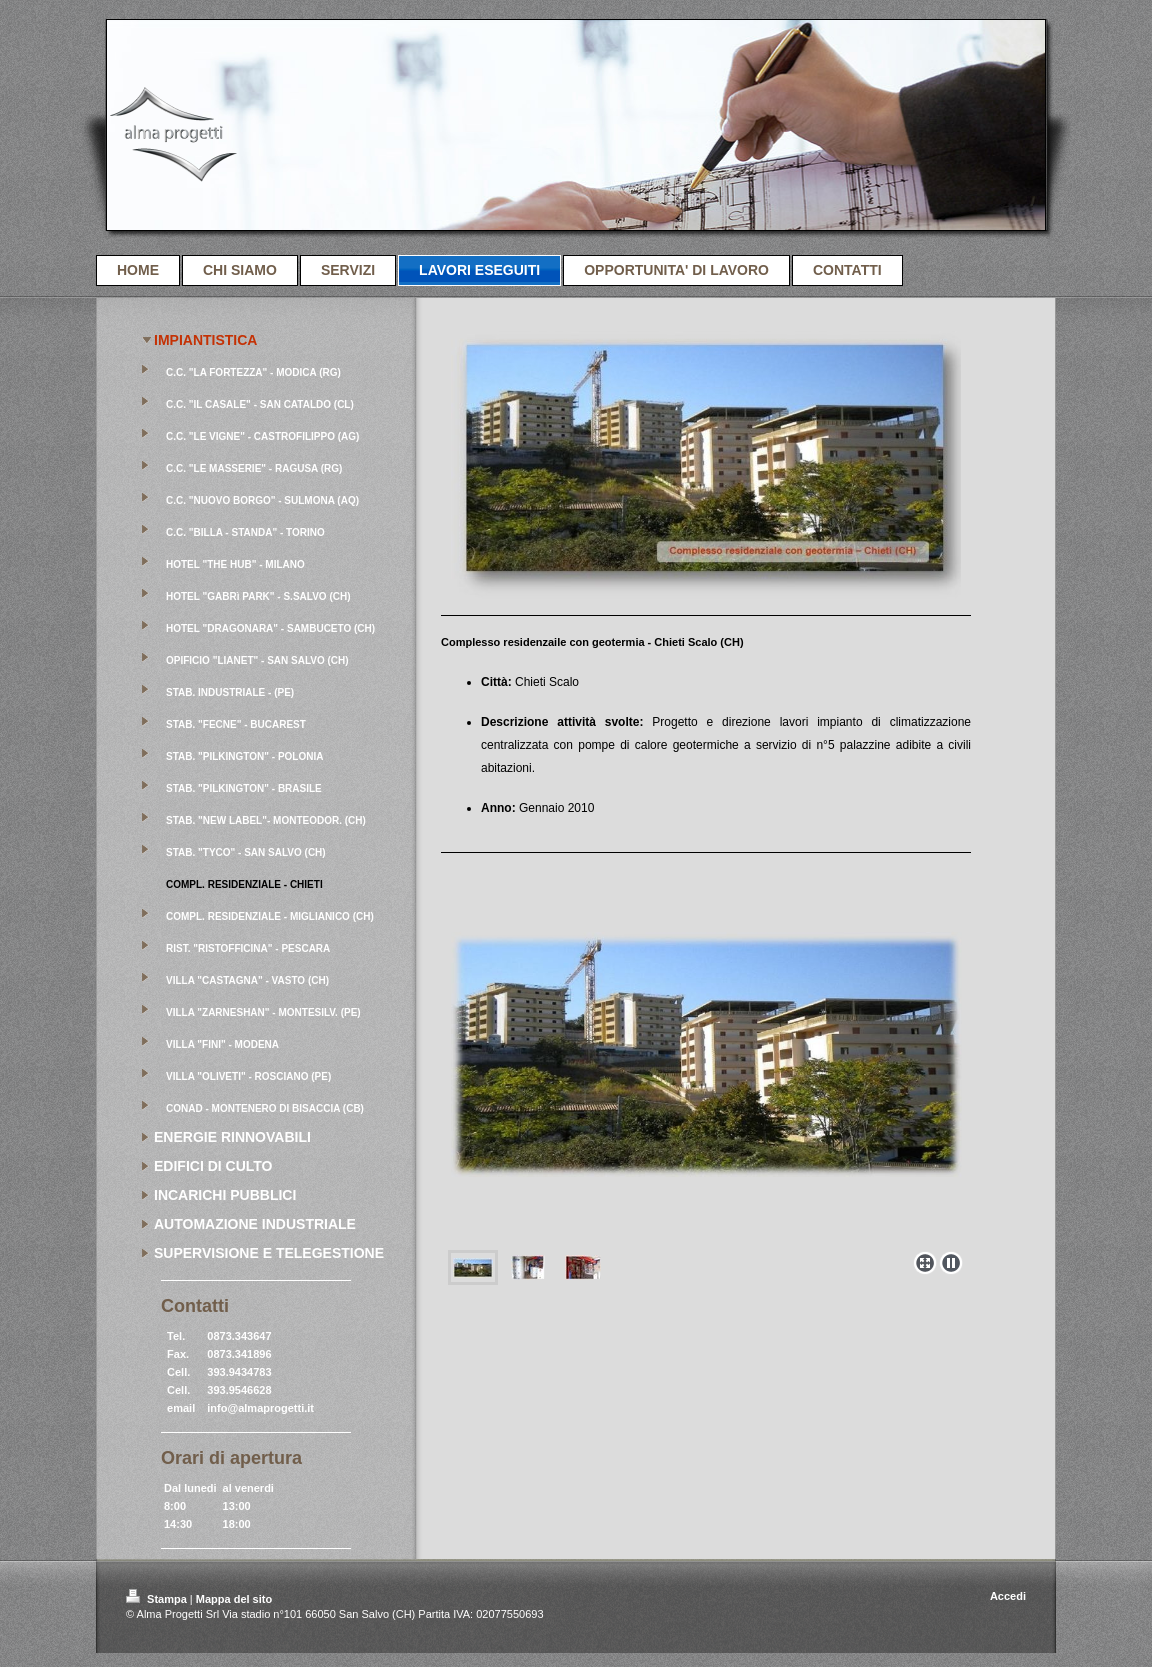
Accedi (1008, 1596)
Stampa (158, 1599)
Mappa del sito (234, 1599)
